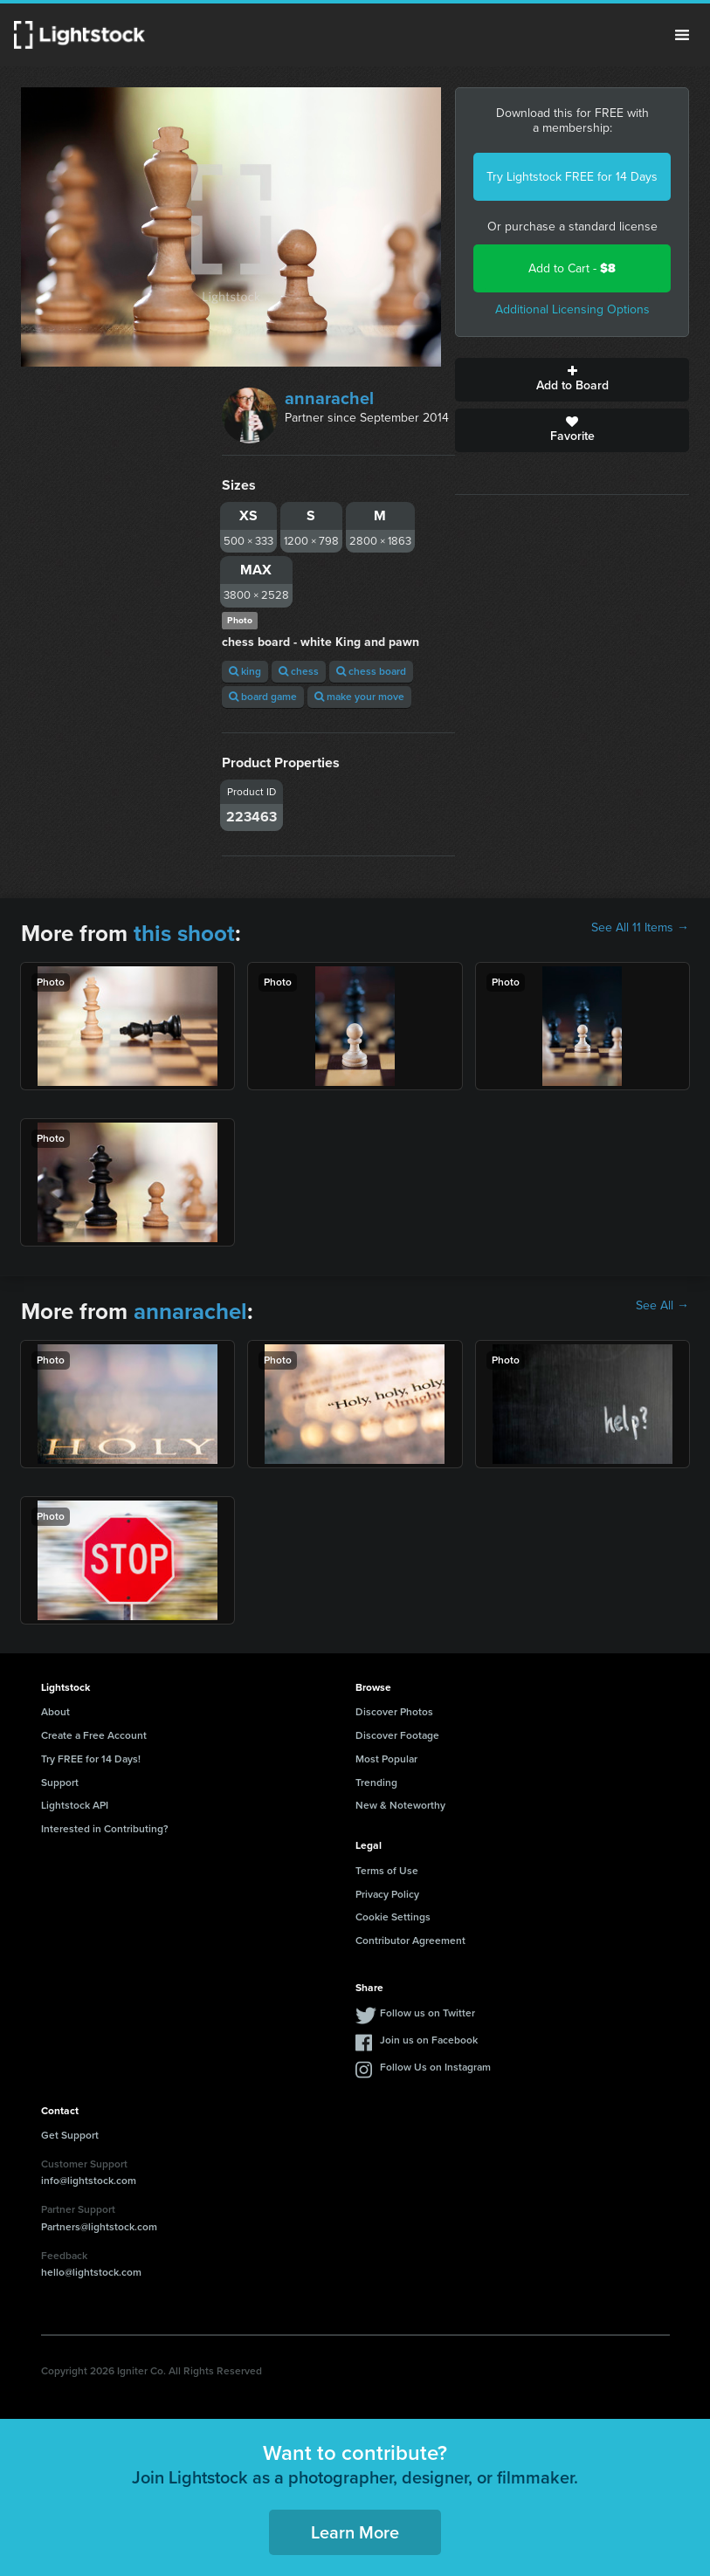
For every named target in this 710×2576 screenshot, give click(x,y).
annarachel (329, 398)
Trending (376, 1782)
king (245, 671)
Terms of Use (386, 1871)
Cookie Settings (393, 1917)
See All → (662, 1306)
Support (60, 1782)
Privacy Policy (387, 1894)
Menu (682, 35)
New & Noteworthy (400, 1805)
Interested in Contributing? (105, 1829)
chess (299, 671)
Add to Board (572, 380)
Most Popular (386, 1759)
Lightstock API (74, 1805)
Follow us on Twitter (427, 2013)
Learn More (355, 2532)
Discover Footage (397, 1735)
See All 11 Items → (640, 928)
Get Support (70, 2135)
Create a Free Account (94, 1735)
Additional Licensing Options (572, 309)
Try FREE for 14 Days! (91, 1759)
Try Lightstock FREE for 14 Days (572, 177)
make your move (359, 696)
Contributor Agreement (410, 1940)
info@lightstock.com (88, 2180)
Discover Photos (394, 1712)
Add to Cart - (572, 268)
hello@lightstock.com (91, 2272)
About (55, 1712)
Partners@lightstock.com (99, 2227)
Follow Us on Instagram (435, 2067)
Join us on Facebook (429, 2040)
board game (263, 696)
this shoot (184, 933)
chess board (371, 671)
